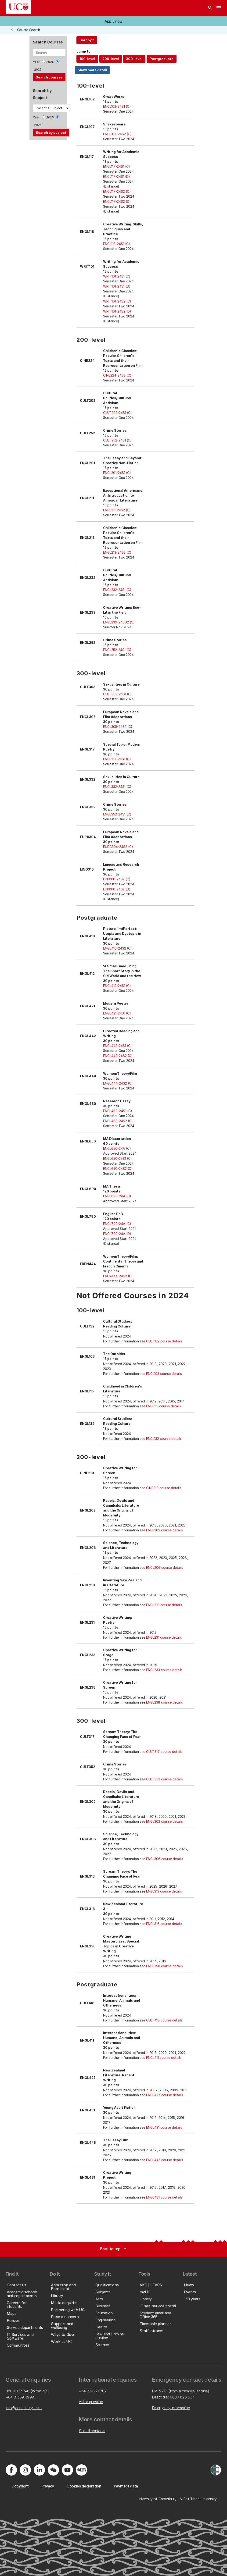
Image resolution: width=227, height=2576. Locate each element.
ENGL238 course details (164, 1702)
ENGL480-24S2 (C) (118, 1121)
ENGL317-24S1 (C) (117, 759)
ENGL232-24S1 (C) (117, 590)
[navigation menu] (218, 8)
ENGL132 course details (164, 1439)
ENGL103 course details (164, 1374)
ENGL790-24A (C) (117, 1224)
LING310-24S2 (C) (116, 879)
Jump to (83, 51)
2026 (38, 69)
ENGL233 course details (164, 1670)
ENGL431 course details (164, 2127)
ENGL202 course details (164, 1530)
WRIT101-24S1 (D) (116, 286)
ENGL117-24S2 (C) (117, 191)
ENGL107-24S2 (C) (117, 134)
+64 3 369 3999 (20, 2397)
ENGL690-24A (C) (117, 1196)
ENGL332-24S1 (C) (117, 787)
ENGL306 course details (164, 1859)
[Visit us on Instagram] (25, 2470)
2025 (50, 62)
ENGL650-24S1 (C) (117, 1158)
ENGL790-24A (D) (117, 1234)
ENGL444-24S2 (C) (118, 1083)
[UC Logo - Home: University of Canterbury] (18, 7)
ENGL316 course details (164, 1924)
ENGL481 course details (164, 2197)
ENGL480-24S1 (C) (117, 1111)
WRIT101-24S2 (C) (117, 301)
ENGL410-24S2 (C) (117, 948)
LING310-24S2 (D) (116, 889)
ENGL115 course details (163, 1406)
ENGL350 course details (164, 1966)
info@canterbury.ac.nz (24, 2407)
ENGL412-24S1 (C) (117, 986)
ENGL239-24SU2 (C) (119, 622)
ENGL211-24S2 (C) (117, 510)
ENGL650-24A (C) (117, 1148)
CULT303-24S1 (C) (117, 694)
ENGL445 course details (164, 2160)
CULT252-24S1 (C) (117, 440)
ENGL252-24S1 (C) (117, 650)
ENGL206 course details (164, 1567)
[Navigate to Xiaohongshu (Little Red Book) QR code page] (81, 2470)
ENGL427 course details (164, 2095)
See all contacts (92, 2430)
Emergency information (171, 2407)
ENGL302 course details (164, 1821)
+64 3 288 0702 (93, 2391)
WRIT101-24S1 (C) (116, 276)
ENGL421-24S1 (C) (117, 1013)
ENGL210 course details (164, 1605)
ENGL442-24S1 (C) (117, 1046)
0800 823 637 (182, 2397)
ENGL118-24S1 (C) (116, 244)
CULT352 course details (164, 1779)
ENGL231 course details (164, 1637)
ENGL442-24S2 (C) (118, 1056)
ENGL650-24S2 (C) (118, 1169)
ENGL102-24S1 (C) (117, 106)
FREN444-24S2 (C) (118, 1276)
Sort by (85, 40)
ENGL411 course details (163, 2058)
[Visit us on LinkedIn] (39, 2470)
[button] (113, 21)
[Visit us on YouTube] (67, 2470)
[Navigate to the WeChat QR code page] (53, 2470)
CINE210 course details (163, 1488)
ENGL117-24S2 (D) (117, 201)
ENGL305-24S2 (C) (117, 727)
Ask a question (91, 2401)
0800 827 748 (17, 2391)
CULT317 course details (164, 1752)
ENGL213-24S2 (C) (117, 552)
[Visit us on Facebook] (11, 2470)
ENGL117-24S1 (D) (116, 176)
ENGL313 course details (164, 1891)
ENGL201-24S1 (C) (117, 473)
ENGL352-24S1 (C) (117, 814)
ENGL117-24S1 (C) (116, 166)
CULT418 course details (164, 2020)
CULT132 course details (164, 1341)
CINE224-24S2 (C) (117, 375)
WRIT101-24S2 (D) (117, 311)
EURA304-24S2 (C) (118, 847)
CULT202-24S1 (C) (117, 413)
